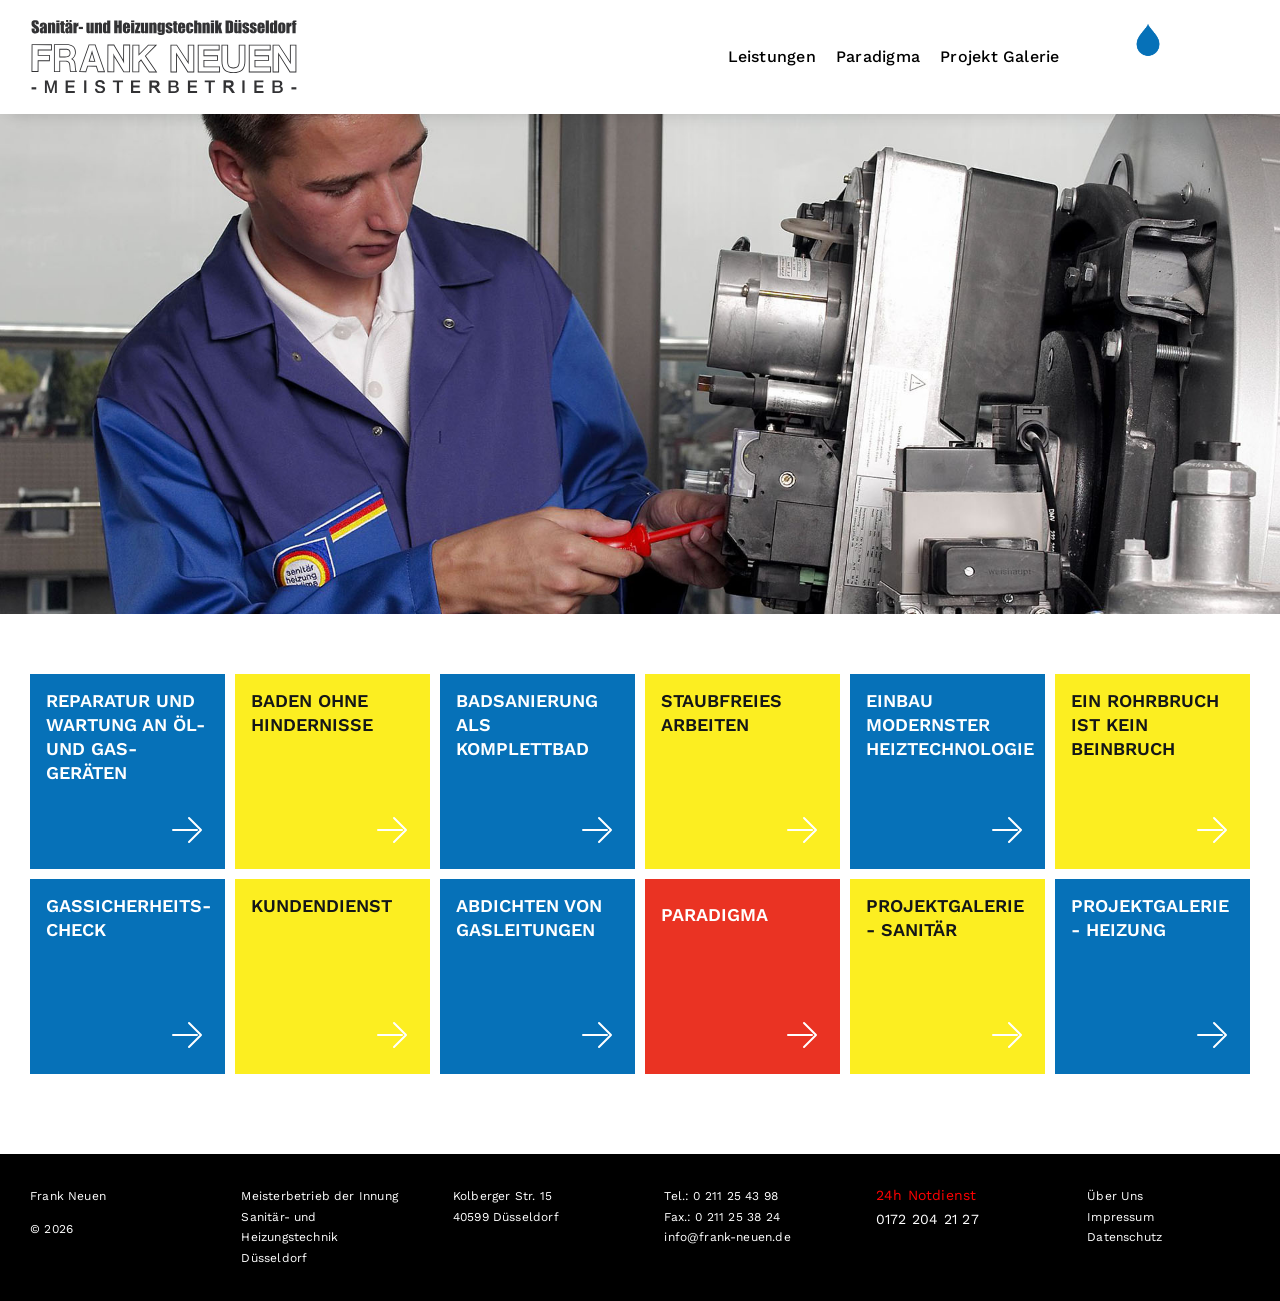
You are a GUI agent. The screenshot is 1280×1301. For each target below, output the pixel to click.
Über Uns (1115, 1196)
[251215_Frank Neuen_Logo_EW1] (164, 27)
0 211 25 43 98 (735, 1196)
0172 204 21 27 (927, 1219)
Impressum (1120, 1217)
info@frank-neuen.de (727, 1237)
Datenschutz (1124, 1237)
